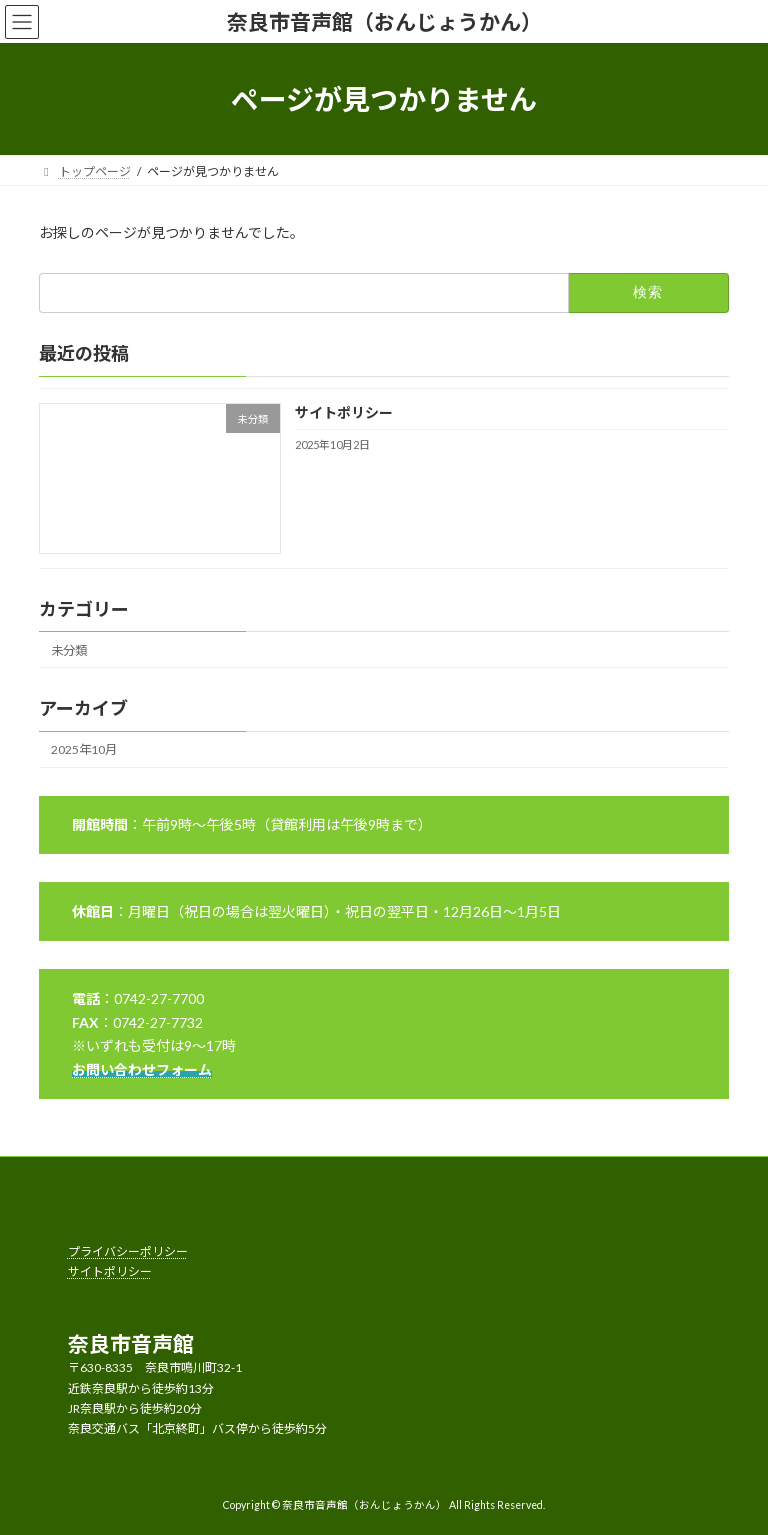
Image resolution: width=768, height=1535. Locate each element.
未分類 (69, 650)
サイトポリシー (344, 412)
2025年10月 (84, 749)
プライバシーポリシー (128, 1251)
